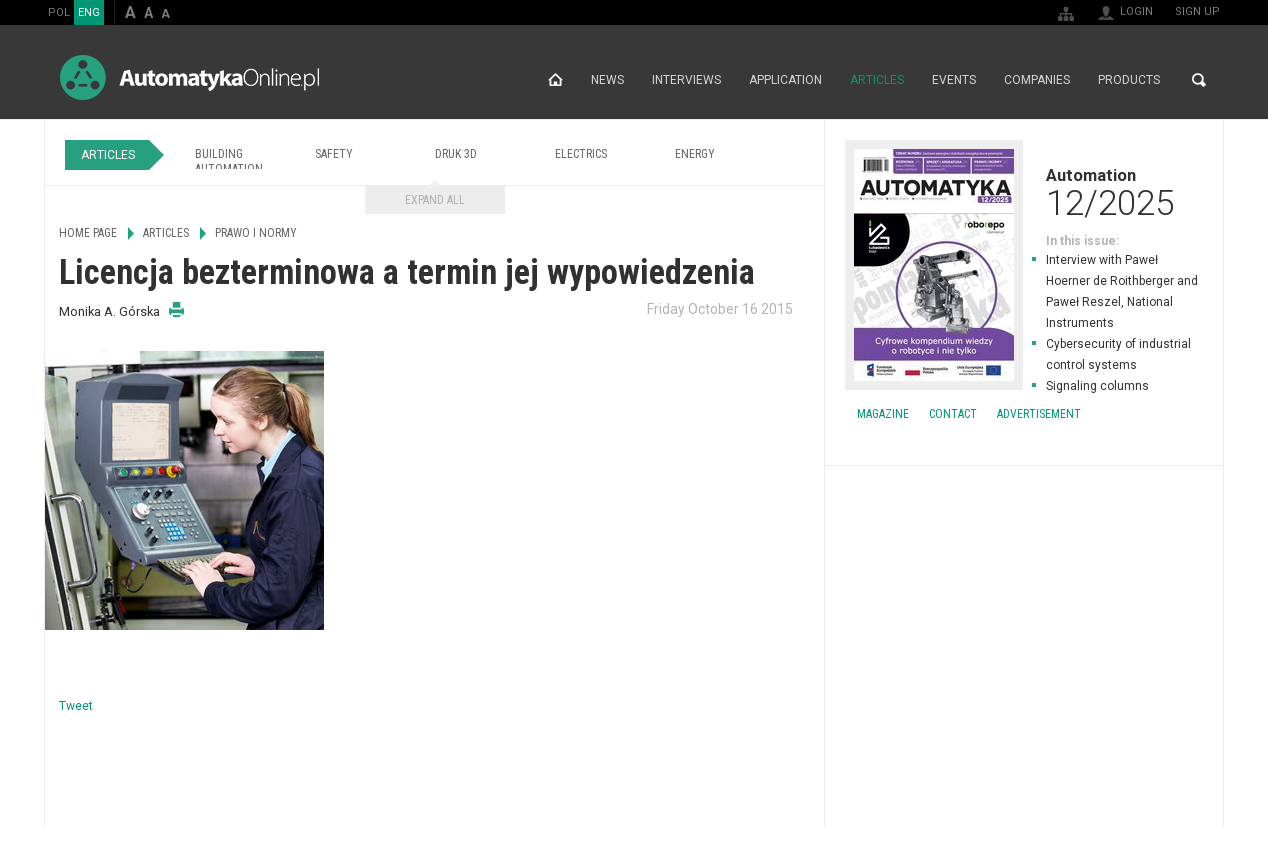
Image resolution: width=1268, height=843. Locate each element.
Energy (695, 154)
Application (785, 80)
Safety (334, 154)
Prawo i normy (256, 233)
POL (59, 12)
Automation (1024, 192)
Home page (555, 80)
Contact (953, 414)
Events (954, 80)
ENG (89, 12)
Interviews (686, 80)
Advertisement (1039, 414)
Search (1199, 80)
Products (1129, 80)
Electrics (581, 154)
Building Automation (229, 161)
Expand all (435, 200)
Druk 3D (456, 154)
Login (1136, 11)
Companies (1037, 80)
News (607, 80)
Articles (877, 80)
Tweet (76, 706)
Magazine (883, 414)
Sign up (1197, 11)
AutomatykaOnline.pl (189, 77)
